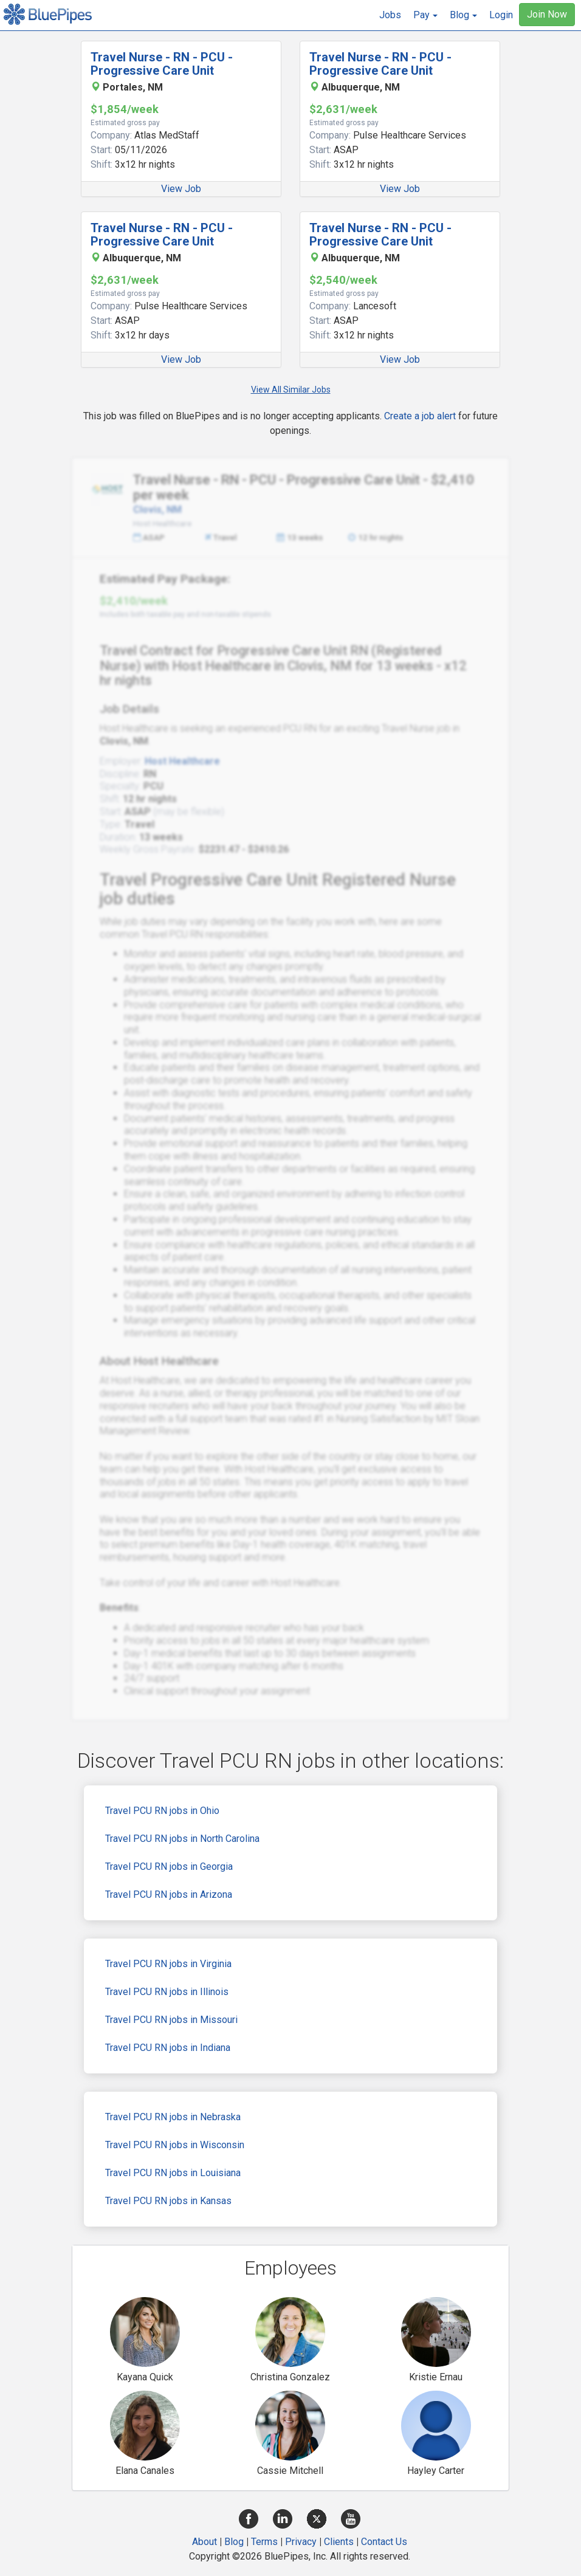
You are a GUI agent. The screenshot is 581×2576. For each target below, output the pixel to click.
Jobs (390, 15)
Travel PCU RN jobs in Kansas (168, 2201)
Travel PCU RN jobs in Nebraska (173, 2117)
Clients (339, 2541)
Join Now (547, 14)
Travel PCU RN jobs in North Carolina (182, 1838)
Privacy (301, 2541)
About (204, 2541)
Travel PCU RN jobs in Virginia (168, 1964)
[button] (425, 15)
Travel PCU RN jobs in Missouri (171, 2019)
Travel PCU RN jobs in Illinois (167, 1991)
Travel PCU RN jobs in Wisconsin (174, 2145)
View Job (181, 188)
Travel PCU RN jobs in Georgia (169, 1866)
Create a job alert (420, 416)
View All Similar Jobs (291, 389)
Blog (234, 2541)
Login (501, 15)
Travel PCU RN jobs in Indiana (167, 2047)
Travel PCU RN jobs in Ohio (162, 1810)
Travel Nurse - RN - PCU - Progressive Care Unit (162, 64)
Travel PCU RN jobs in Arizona (168, 1894)
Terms (264, 2541)
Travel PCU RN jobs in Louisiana (173, 2173)
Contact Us (384, 2541)
